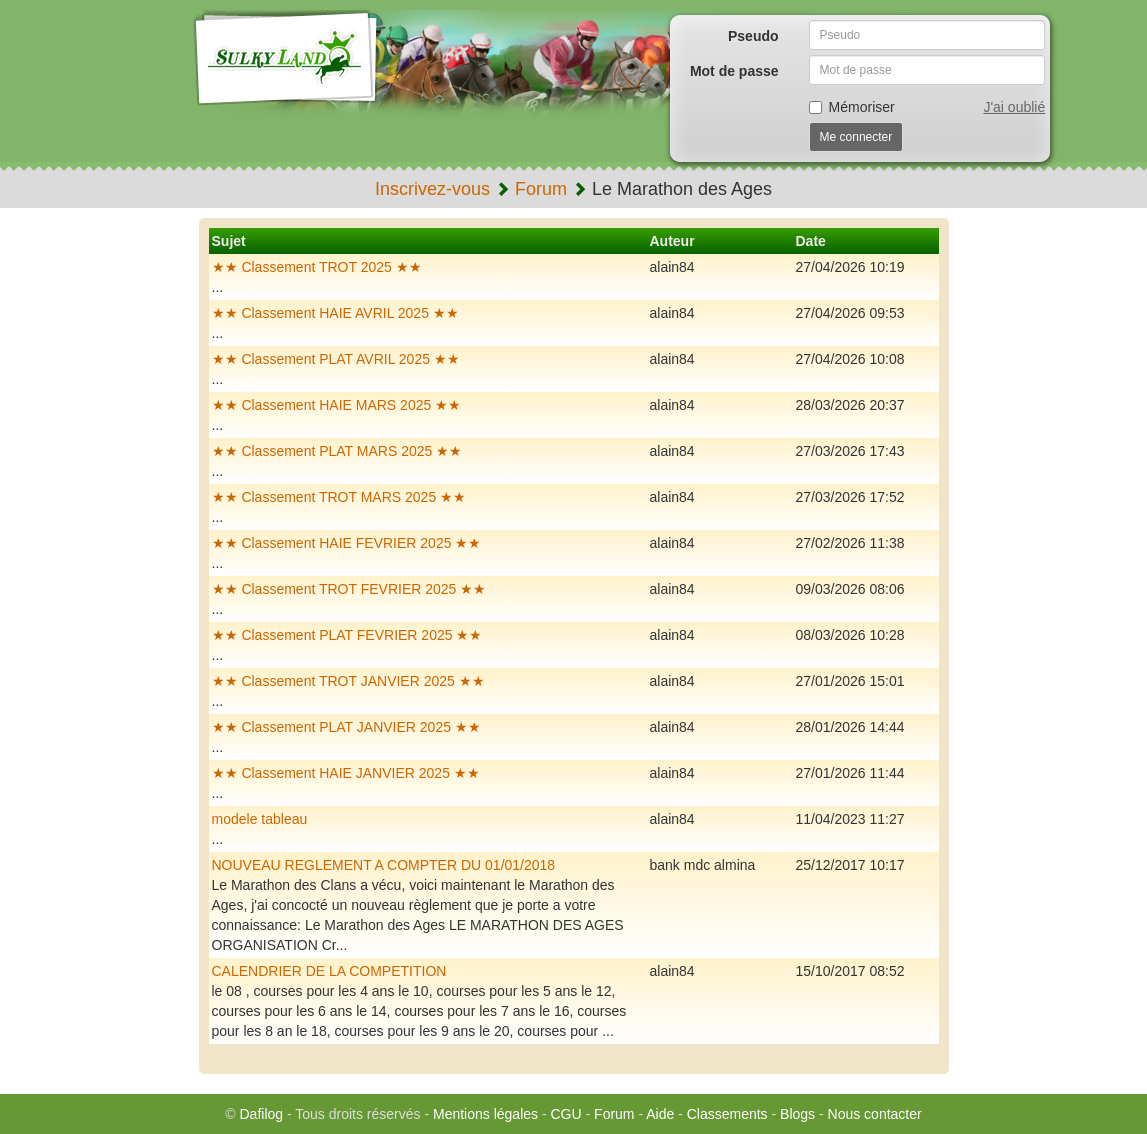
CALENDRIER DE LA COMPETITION (329, 971)
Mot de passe (734, 71)
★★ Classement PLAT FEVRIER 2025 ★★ (347, 635)
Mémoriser (852, 107)
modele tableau (260, 819)
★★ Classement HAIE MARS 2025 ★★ (337, 405)
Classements (727, 1114)
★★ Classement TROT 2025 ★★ (317, 267)
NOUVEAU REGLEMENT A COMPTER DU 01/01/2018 (384, 865)
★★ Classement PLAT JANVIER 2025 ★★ (346, 727)
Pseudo (753, 36)
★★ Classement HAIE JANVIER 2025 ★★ (346, 773)
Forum (541, 189)
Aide (660, 1114)
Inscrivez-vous (432, 189)
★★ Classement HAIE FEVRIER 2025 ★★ (347, 543)
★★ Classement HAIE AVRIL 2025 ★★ (335, 313)
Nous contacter (875, 1114)
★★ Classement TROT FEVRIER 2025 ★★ (349, 589)
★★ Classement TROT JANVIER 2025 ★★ (348, 681)
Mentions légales (485, 1114)
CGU (566, 1114)
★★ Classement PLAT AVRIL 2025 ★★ (336, 359)
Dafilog (261, 1114)
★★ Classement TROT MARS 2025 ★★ (339, 497)
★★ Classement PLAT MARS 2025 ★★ (337, 451)
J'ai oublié (1014, 107)
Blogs (797, 1114)
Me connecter (856, 137)
